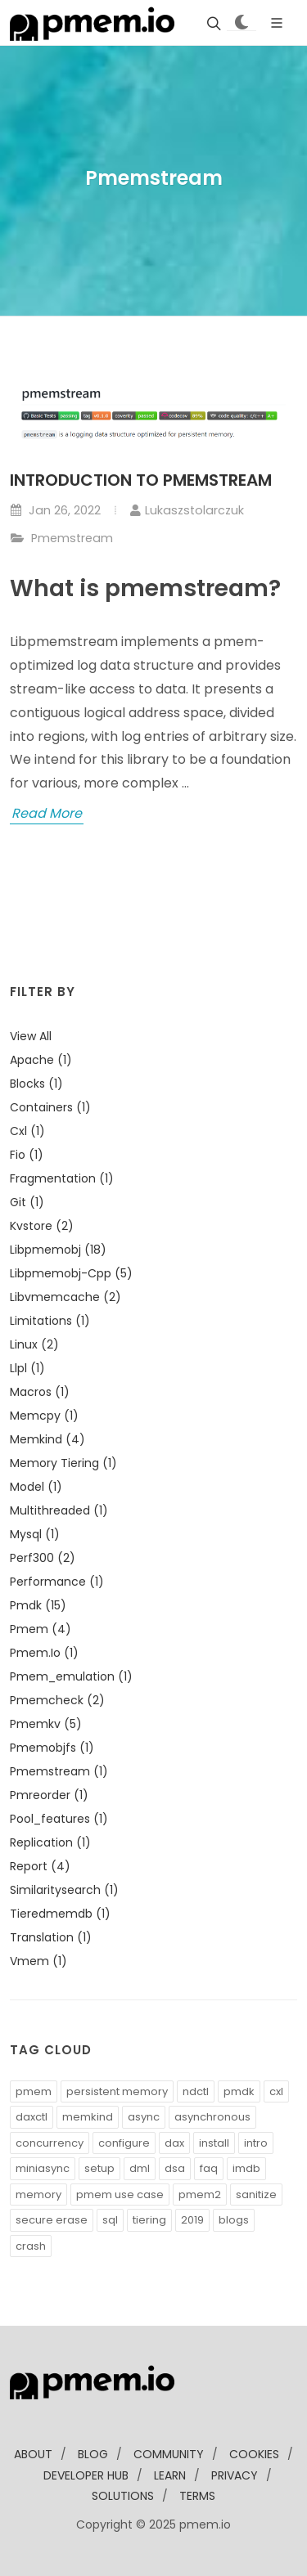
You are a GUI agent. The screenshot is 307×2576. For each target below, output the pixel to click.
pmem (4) (40, 1629)
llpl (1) (27, 1368)
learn (170, 2475)
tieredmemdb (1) (60, 1913)
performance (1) (57, 1581)
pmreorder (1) (49, 1795)
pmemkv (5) (46, 1724)
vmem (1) (38, 1961)
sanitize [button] (256, 2194)
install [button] (214, 2143)
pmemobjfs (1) (52, 1747)
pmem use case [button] (120, 2194)
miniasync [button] (43, 2168)
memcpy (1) (44, 1415)
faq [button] (209, 2168)
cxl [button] (276, 2091)
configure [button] (124, 2143)
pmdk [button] (239, 2091)
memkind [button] (87, 2117)
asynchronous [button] (212, 2117)
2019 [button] (192, 2220)
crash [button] (31, 2246)
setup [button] (99, 2168)
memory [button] (38, 2194)
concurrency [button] (50, 2143)
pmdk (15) (38, 1605)
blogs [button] (234, 2220)
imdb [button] (246, 2168)
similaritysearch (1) (64, 1890)
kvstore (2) (42, 1226)
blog (93, 2454)
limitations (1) (50, 1321)
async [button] (144, 2117)
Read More (46, 813)
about (33, 2454)
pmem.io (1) (44, 1653)
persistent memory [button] (117, 2091)
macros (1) (40, 1392)
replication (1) (50, 1842)
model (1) (36, 1487)
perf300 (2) (42, 1558)
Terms (197, 2496)
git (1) (27, 1202)
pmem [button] (34, 2091)
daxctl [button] (31, 2117)
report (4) (40, 1866)
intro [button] (256, 2143)
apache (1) (41, 1060)
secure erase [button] (52, 2220)
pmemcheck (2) (57, 1700)
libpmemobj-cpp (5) (71, 1273)
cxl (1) (27, 1131)
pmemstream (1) (59, 1771)
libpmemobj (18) (58, 1249)
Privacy (234, 2475)
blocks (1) (36, 1083)
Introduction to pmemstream (141, 480)
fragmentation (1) (62, 1178)
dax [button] (174, 2143)
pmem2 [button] (199, 2194)
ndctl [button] (196, 2091)
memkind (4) (47, 1439)
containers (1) (50, 1107)
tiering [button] (149, 2220)
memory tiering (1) (63, 1463)
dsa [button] (175, 2168)
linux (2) (34, 1344)
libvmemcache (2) (65, 1297)
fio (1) (26, 1155)
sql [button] (110, 2220)
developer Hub (86, 2475)
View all (31, 1036)
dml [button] (139, 2168)
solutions (123, 2496)
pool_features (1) (59, 1819)
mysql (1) (35, 1534)
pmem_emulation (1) (71, 1676)
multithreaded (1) (59, 1510)
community (168, 2454)
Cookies (254, 2454)
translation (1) (51, 1937)
